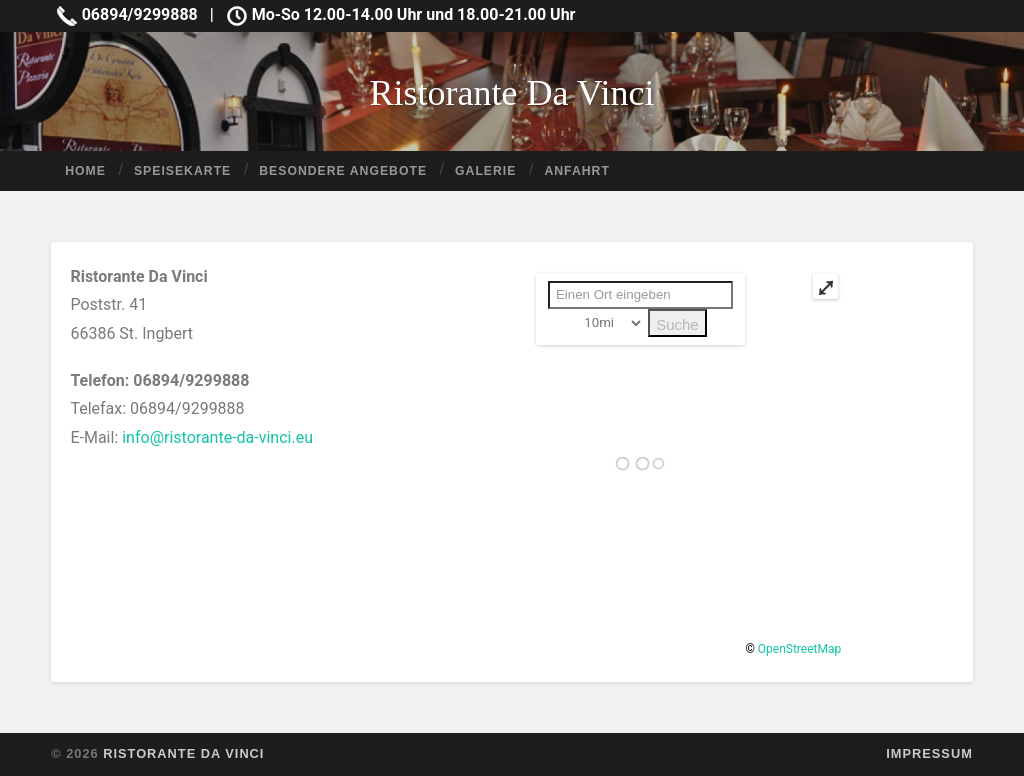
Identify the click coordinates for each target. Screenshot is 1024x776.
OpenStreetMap (799, 649)
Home (85, 171)
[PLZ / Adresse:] (640, 295)
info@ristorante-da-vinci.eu (217, 437)
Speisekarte (182, 171)
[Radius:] (609, 323)
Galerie (485, 171)
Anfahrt (576, 171)
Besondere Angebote (343, 171)
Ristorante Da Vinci (511, 93)
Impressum (929, 753)
